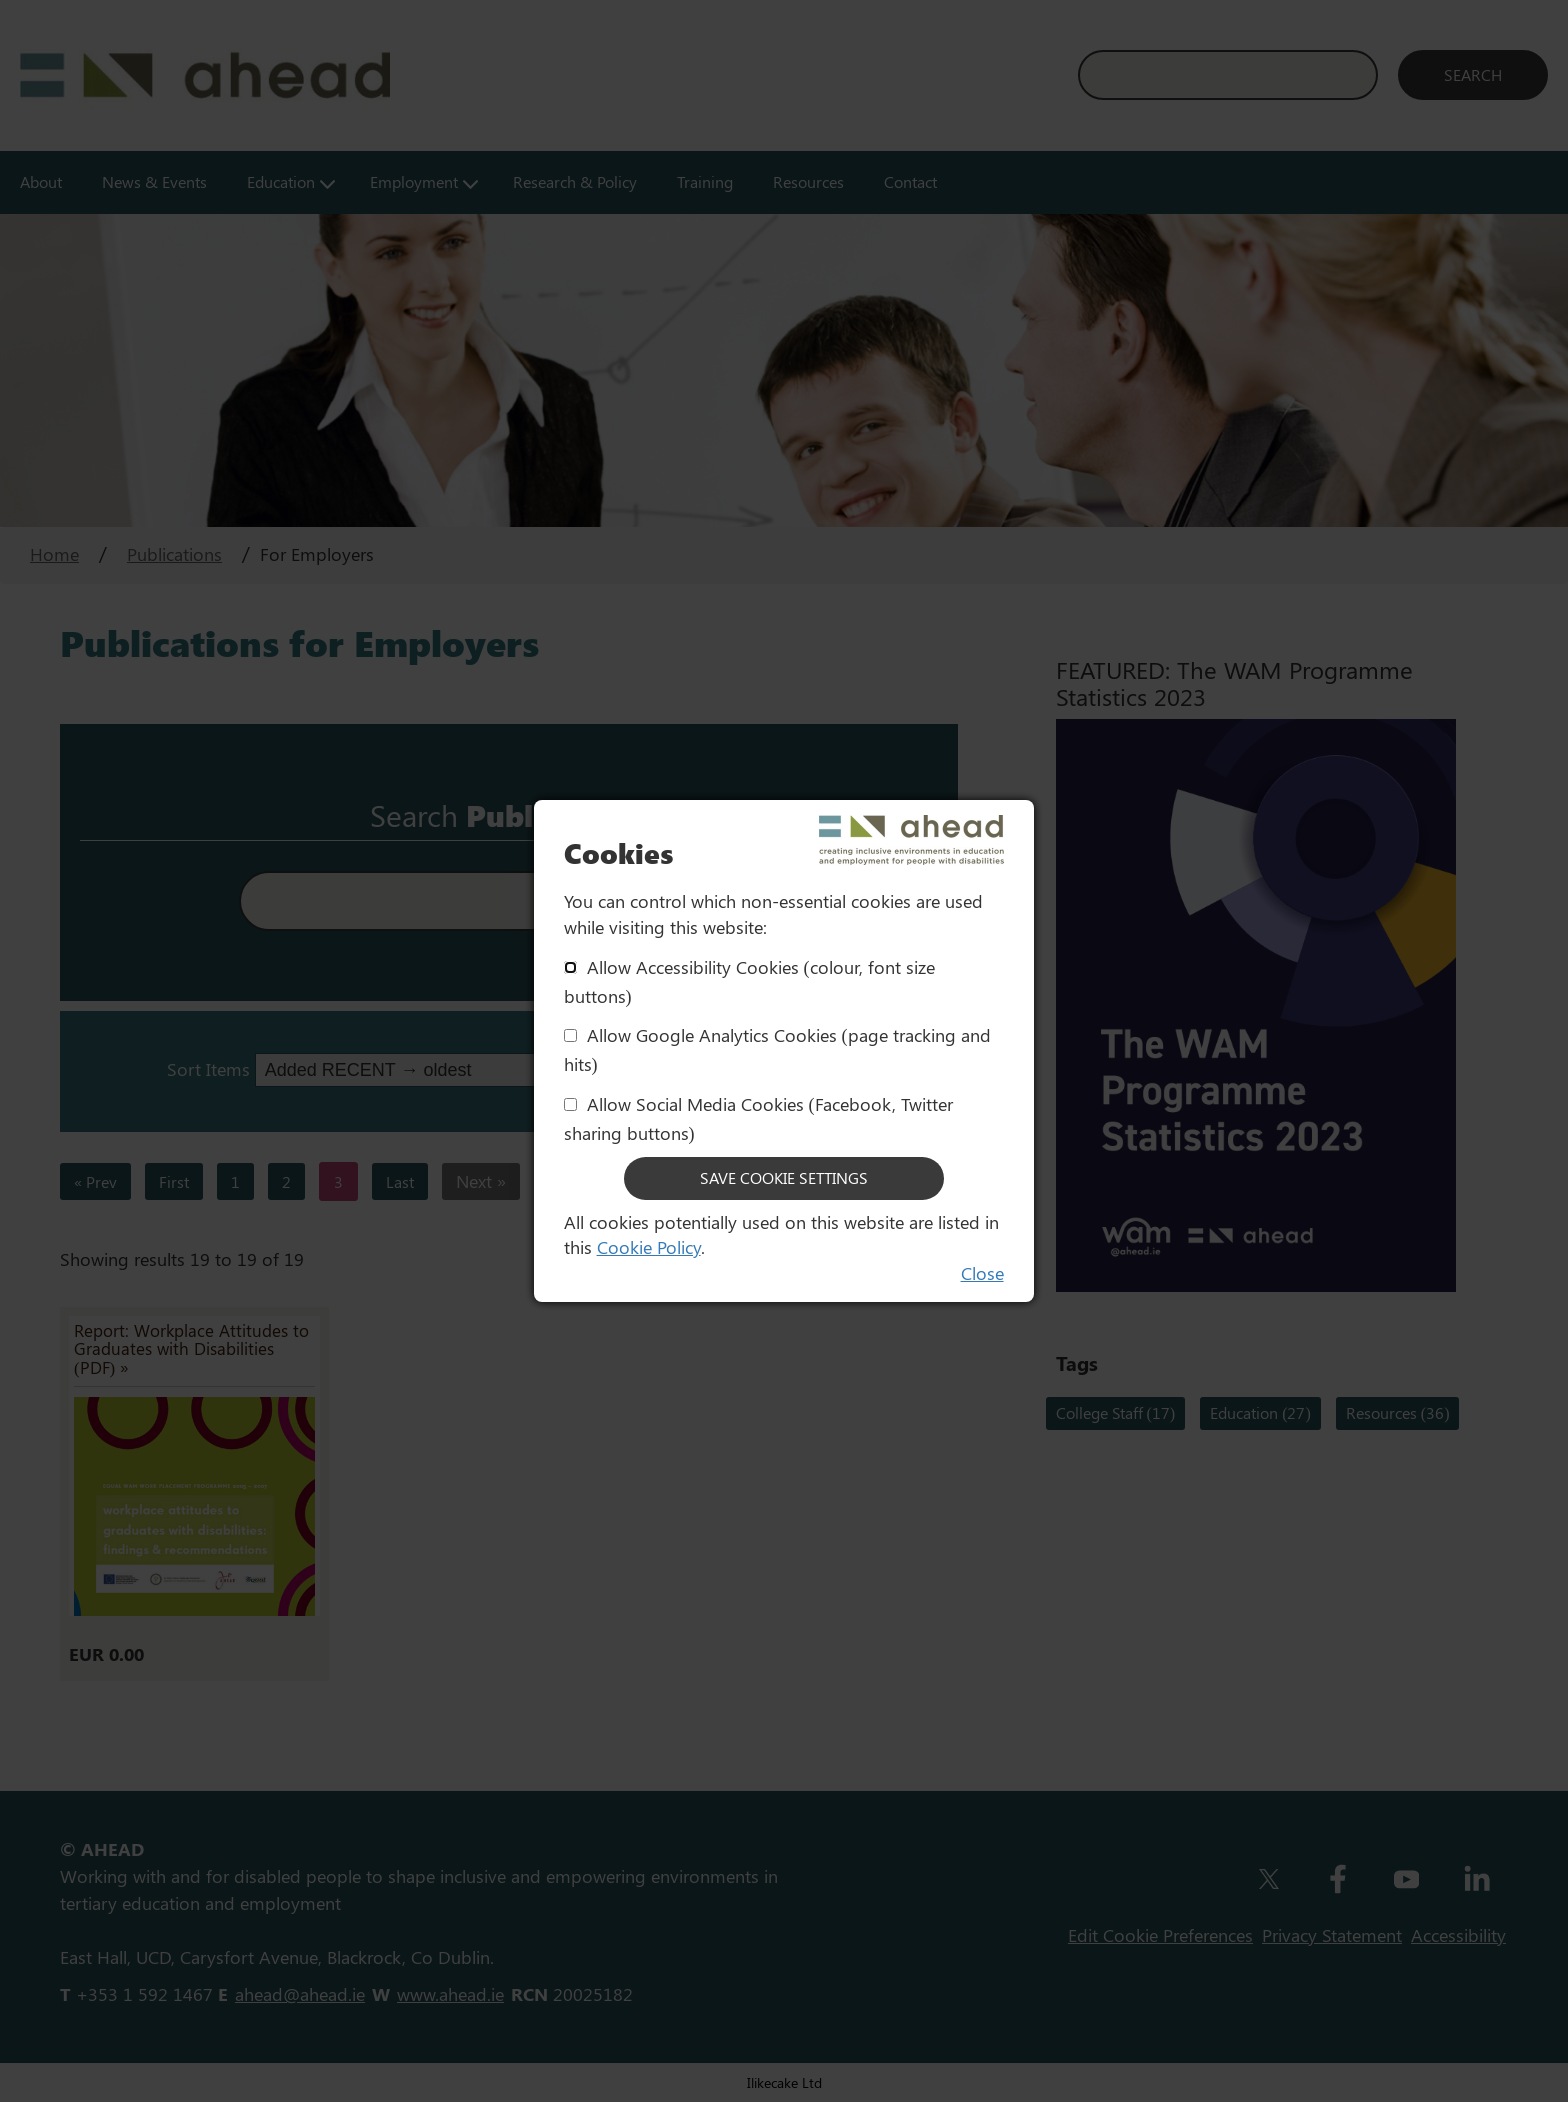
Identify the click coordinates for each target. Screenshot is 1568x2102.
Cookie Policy (649, 1247)
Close (982, 1273)
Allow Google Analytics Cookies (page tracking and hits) (777, 1049)
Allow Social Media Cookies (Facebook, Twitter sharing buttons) (758, 1118)
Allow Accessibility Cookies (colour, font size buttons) (749, 981)
